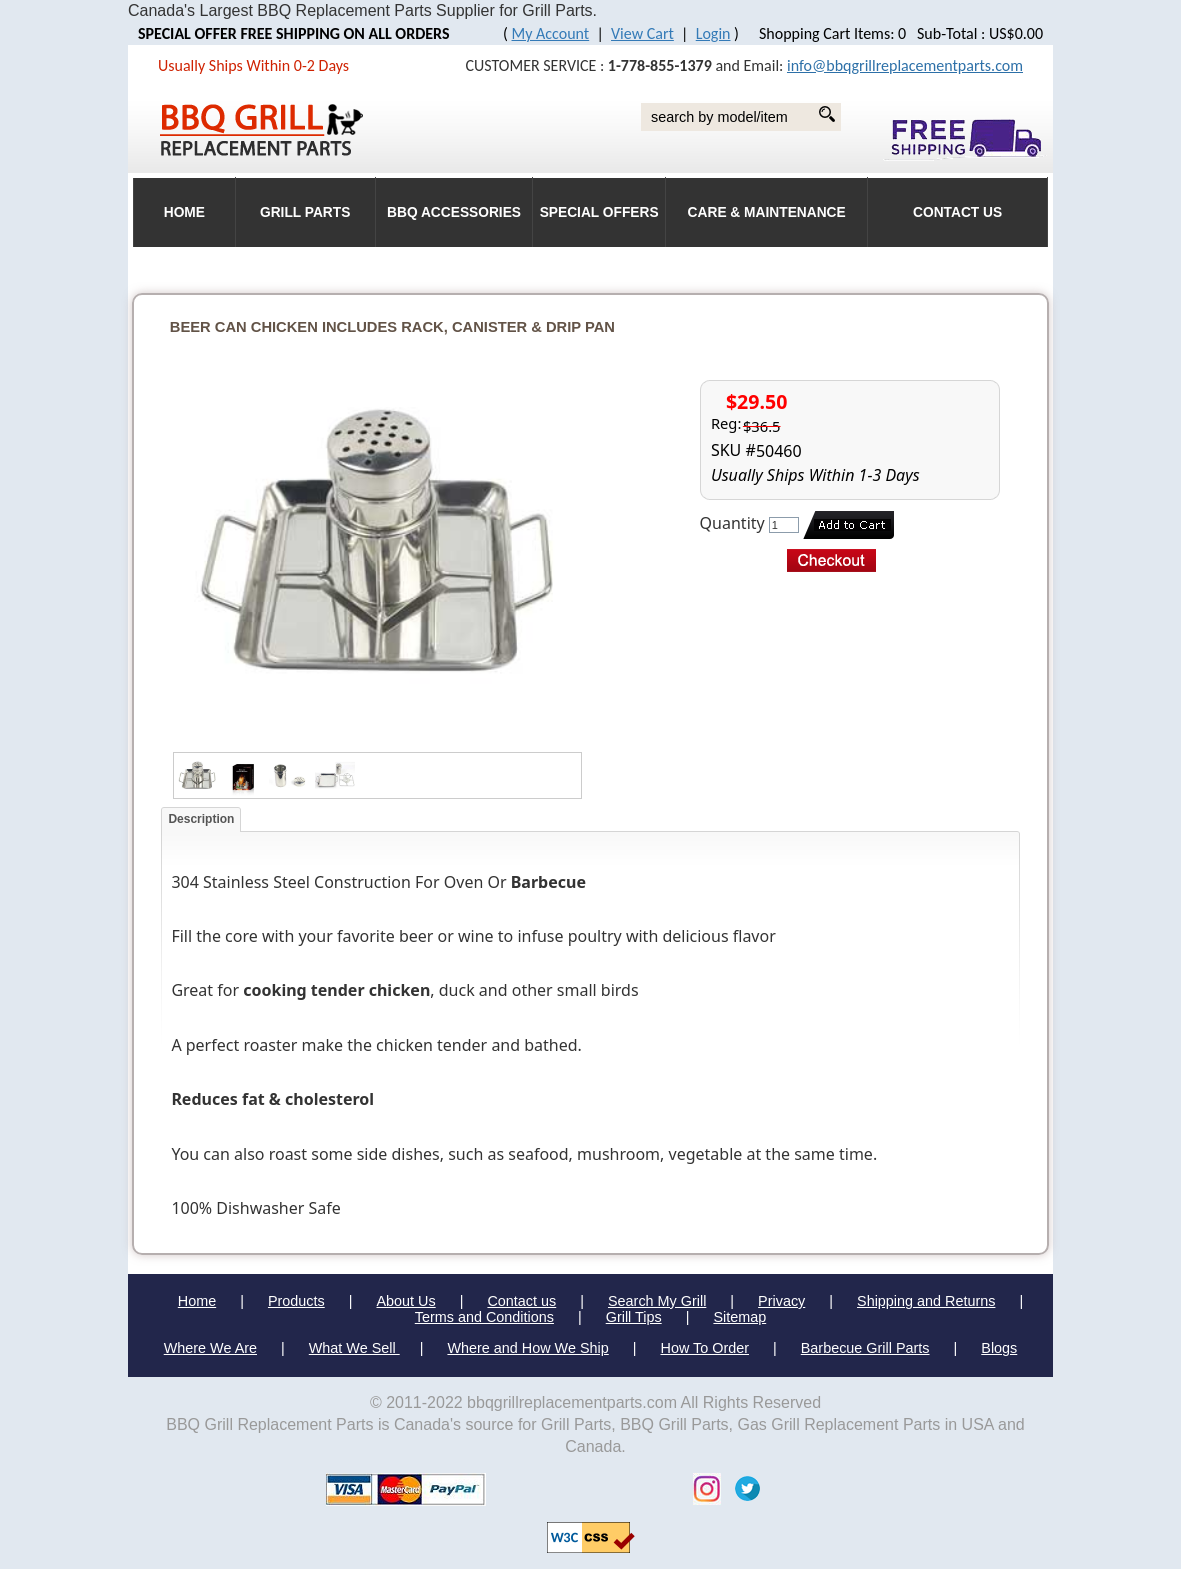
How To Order (705, 1348)
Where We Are (210, 1348)
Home (197, 1301)
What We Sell (354, 1348)
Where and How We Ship (527, 1348)
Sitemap (739, 1317)
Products (296, 1301)
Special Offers (599, 212)
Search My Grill (657, 1301)
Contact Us (957, 212)
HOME (184, 212)
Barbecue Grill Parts (865, 1348)
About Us (405, 1301)
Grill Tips (634, 1317)
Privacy (781, 1301)
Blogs (999, 1348)
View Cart (642, 33)
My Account (551, 33)
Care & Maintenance (767, 212)
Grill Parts (305, 212)
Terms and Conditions (484, 1317)
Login (713, 33)
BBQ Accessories (454, 212)
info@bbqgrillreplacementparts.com (905, 65)
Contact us (521, 1301)
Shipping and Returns (926, 1301)
